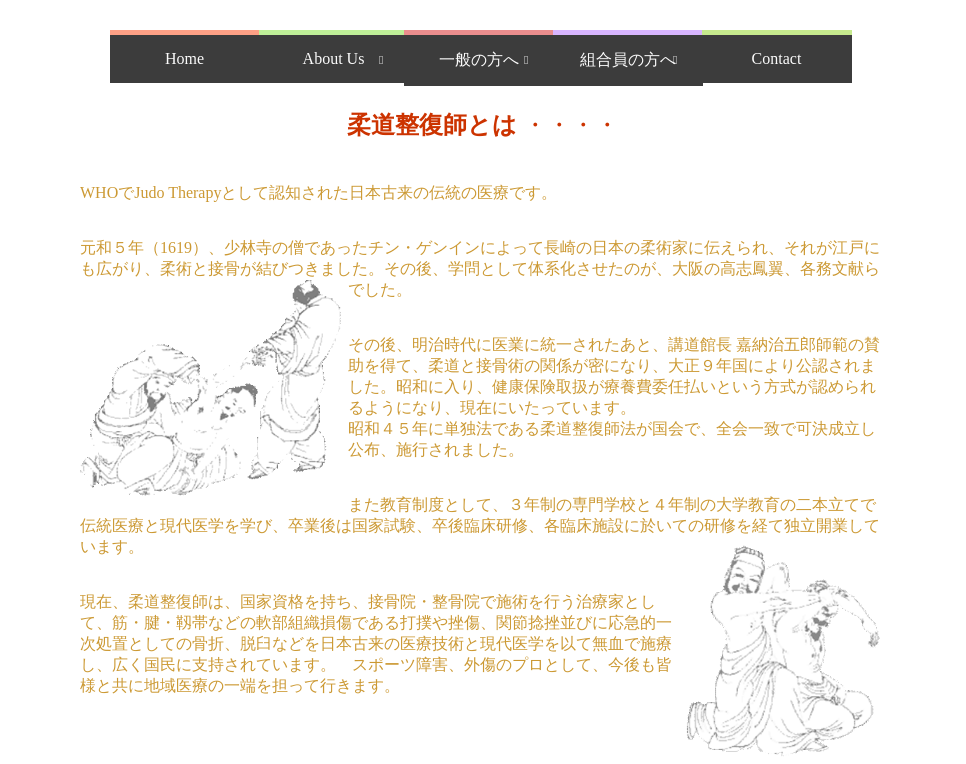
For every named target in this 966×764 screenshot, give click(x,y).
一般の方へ (479, 59)
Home (184, 58)
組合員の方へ (628, 59)
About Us (334, 58)
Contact (777, 58)
